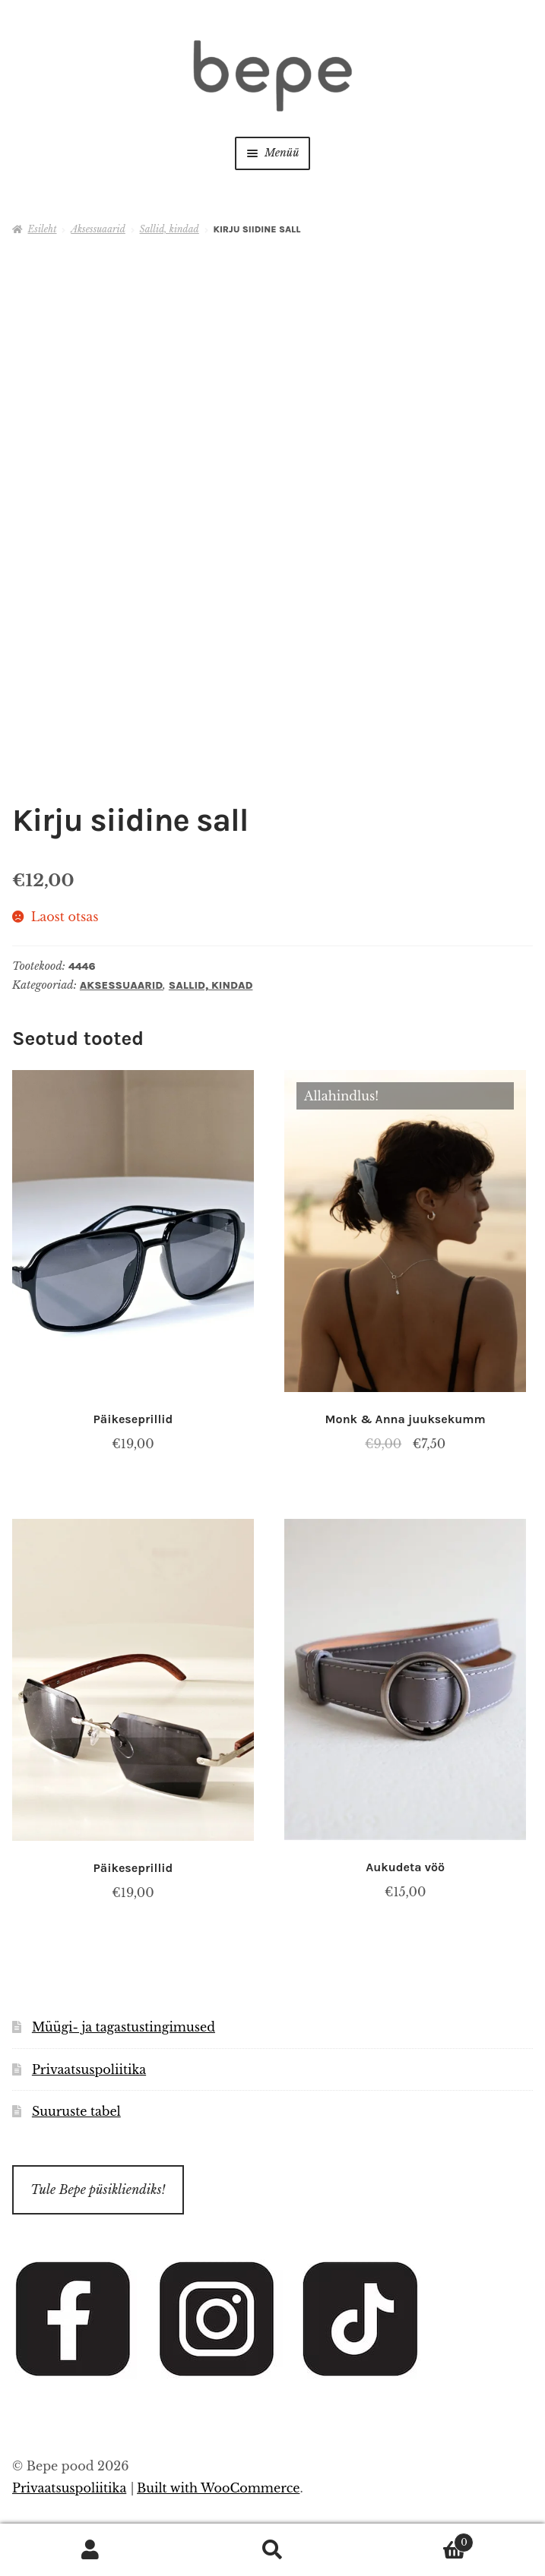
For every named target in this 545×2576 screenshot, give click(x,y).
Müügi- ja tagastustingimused (123, 2027)
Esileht (41, 229)
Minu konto (91, 2550)
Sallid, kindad (169, 229)
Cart (418, 2539)
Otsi (272, 2550)
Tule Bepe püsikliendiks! (97, 2189)
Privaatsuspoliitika (89, 2069)
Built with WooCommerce (218, 2488)
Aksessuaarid (98, 229)
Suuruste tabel (76, 2111)
